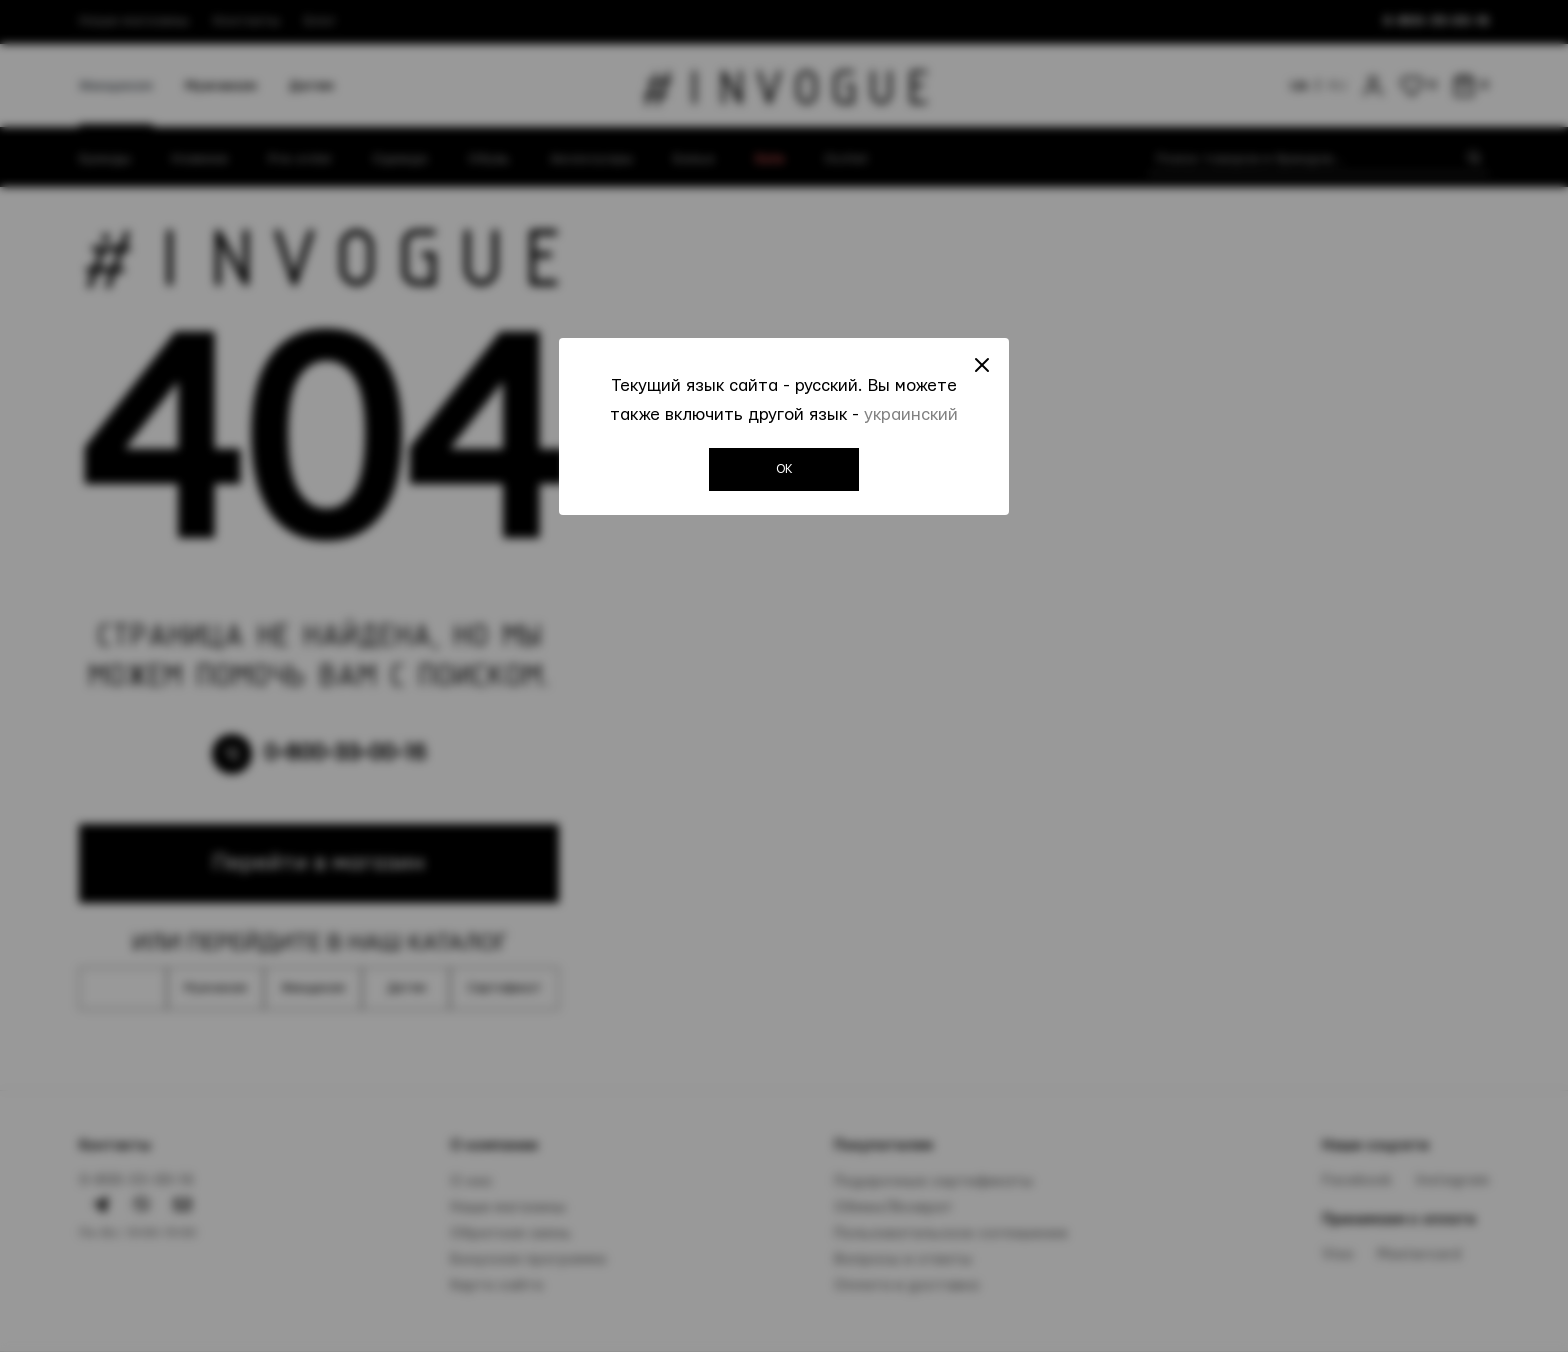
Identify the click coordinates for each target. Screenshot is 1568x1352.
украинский (911, 414)
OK (784, 469)
